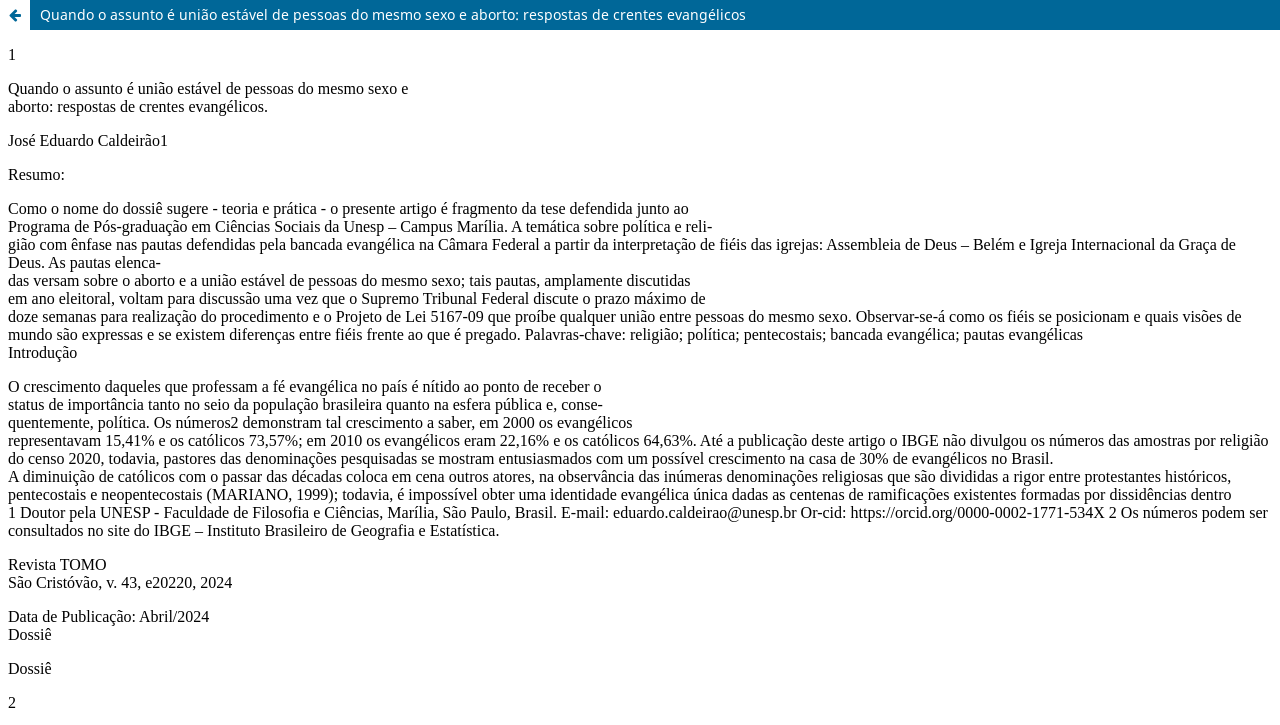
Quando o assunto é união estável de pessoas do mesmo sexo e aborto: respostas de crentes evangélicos (393, 14)
